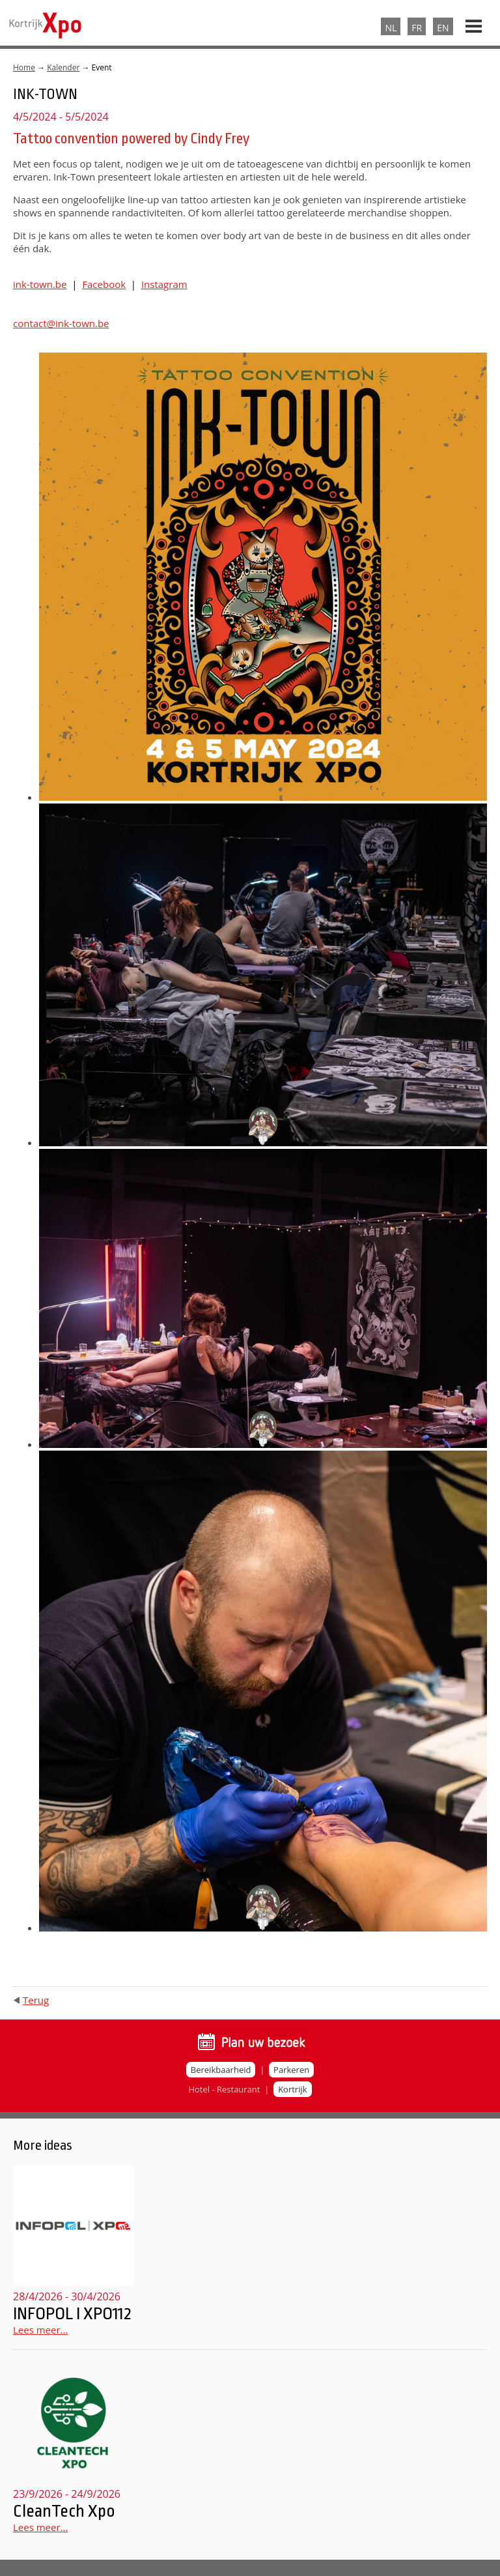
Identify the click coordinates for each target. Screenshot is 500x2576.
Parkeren (291, 2070)
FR (416, 28)
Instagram (164, 284)
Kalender (63, 67)
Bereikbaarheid (221, 2070)
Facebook (104, 284)
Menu (474, 21)
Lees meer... (40, 2329)
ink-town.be (39, 284)
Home (24, 67)
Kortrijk (292, 2089)
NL (390, 28)
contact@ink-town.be (61, 323)
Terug (36, 1999)
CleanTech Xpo (64, 2511)
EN (443, 28)
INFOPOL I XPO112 (72, 2313)
